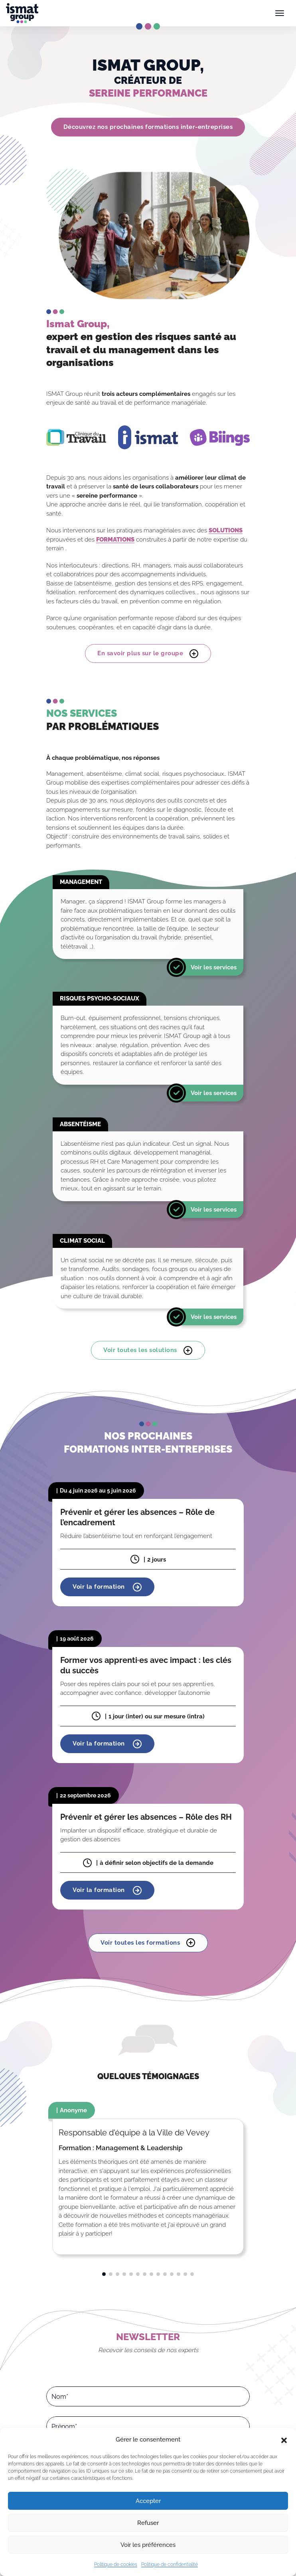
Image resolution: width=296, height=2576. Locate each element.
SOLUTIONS (226, 530)
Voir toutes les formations (148, 1943)
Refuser (148, 2523)
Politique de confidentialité (169, 2564)
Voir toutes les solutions (148, 1350)
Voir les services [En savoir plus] (214, 967)
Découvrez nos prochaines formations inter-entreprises (148, 126)
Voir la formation (107, 1587)
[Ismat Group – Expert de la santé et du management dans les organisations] (22, 13)
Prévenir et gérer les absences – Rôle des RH (146, 1817)
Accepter (148, 2501)
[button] (284, 2440)
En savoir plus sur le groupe (148, 653)
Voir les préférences (148, 2544)
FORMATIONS (115, 539)
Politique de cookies (115, 2564)
